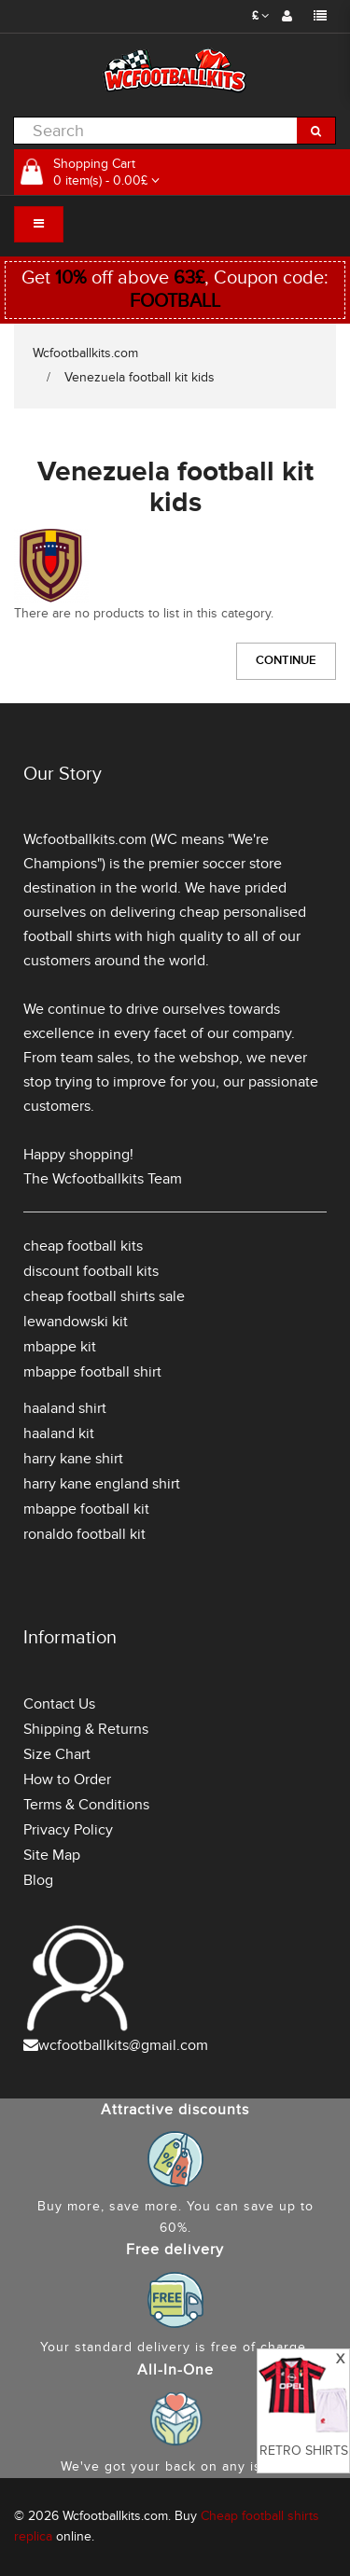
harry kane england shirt (101, 1484)
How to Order (67, 1779)
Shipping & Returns (85, 1729)
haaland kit (58, 1433)
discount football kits (91, 1271)
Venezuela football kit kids (139, 377)
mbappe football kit (86, 1509)
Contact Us (59, 1704)
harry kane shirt (73, 1458)
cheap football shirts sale (104, 1296)
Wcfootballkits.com (85, 353)
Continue (286, 660)
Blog (38, 1880)
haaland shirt (64, 1408)
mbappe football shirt (92, 1372)
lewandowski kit (75, 1321)
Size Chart (57, 1754)
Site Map (51, 1855)
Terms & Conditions (86, 1804)
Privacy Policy (68, 1830)
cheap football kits (83, 1246)
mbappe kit (59, 1346)
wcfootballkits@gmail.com (123, 2045)
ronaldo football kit (84, 1534)
